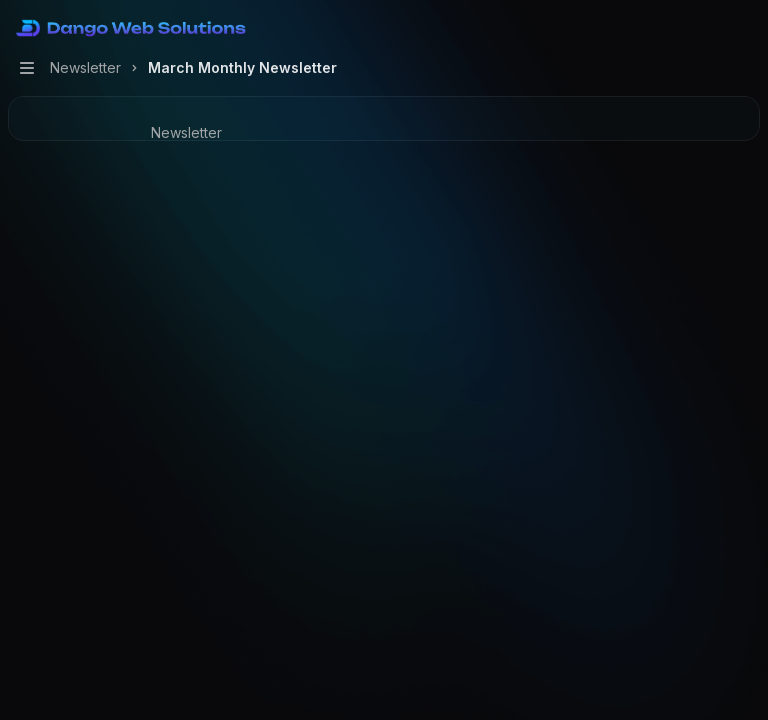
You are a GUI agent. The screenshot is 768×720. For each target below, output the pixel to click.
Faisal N (424, 245)
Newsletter (186, 132)
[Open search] (704, 28)
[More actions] (742, 28)
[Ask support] (203, 214)
